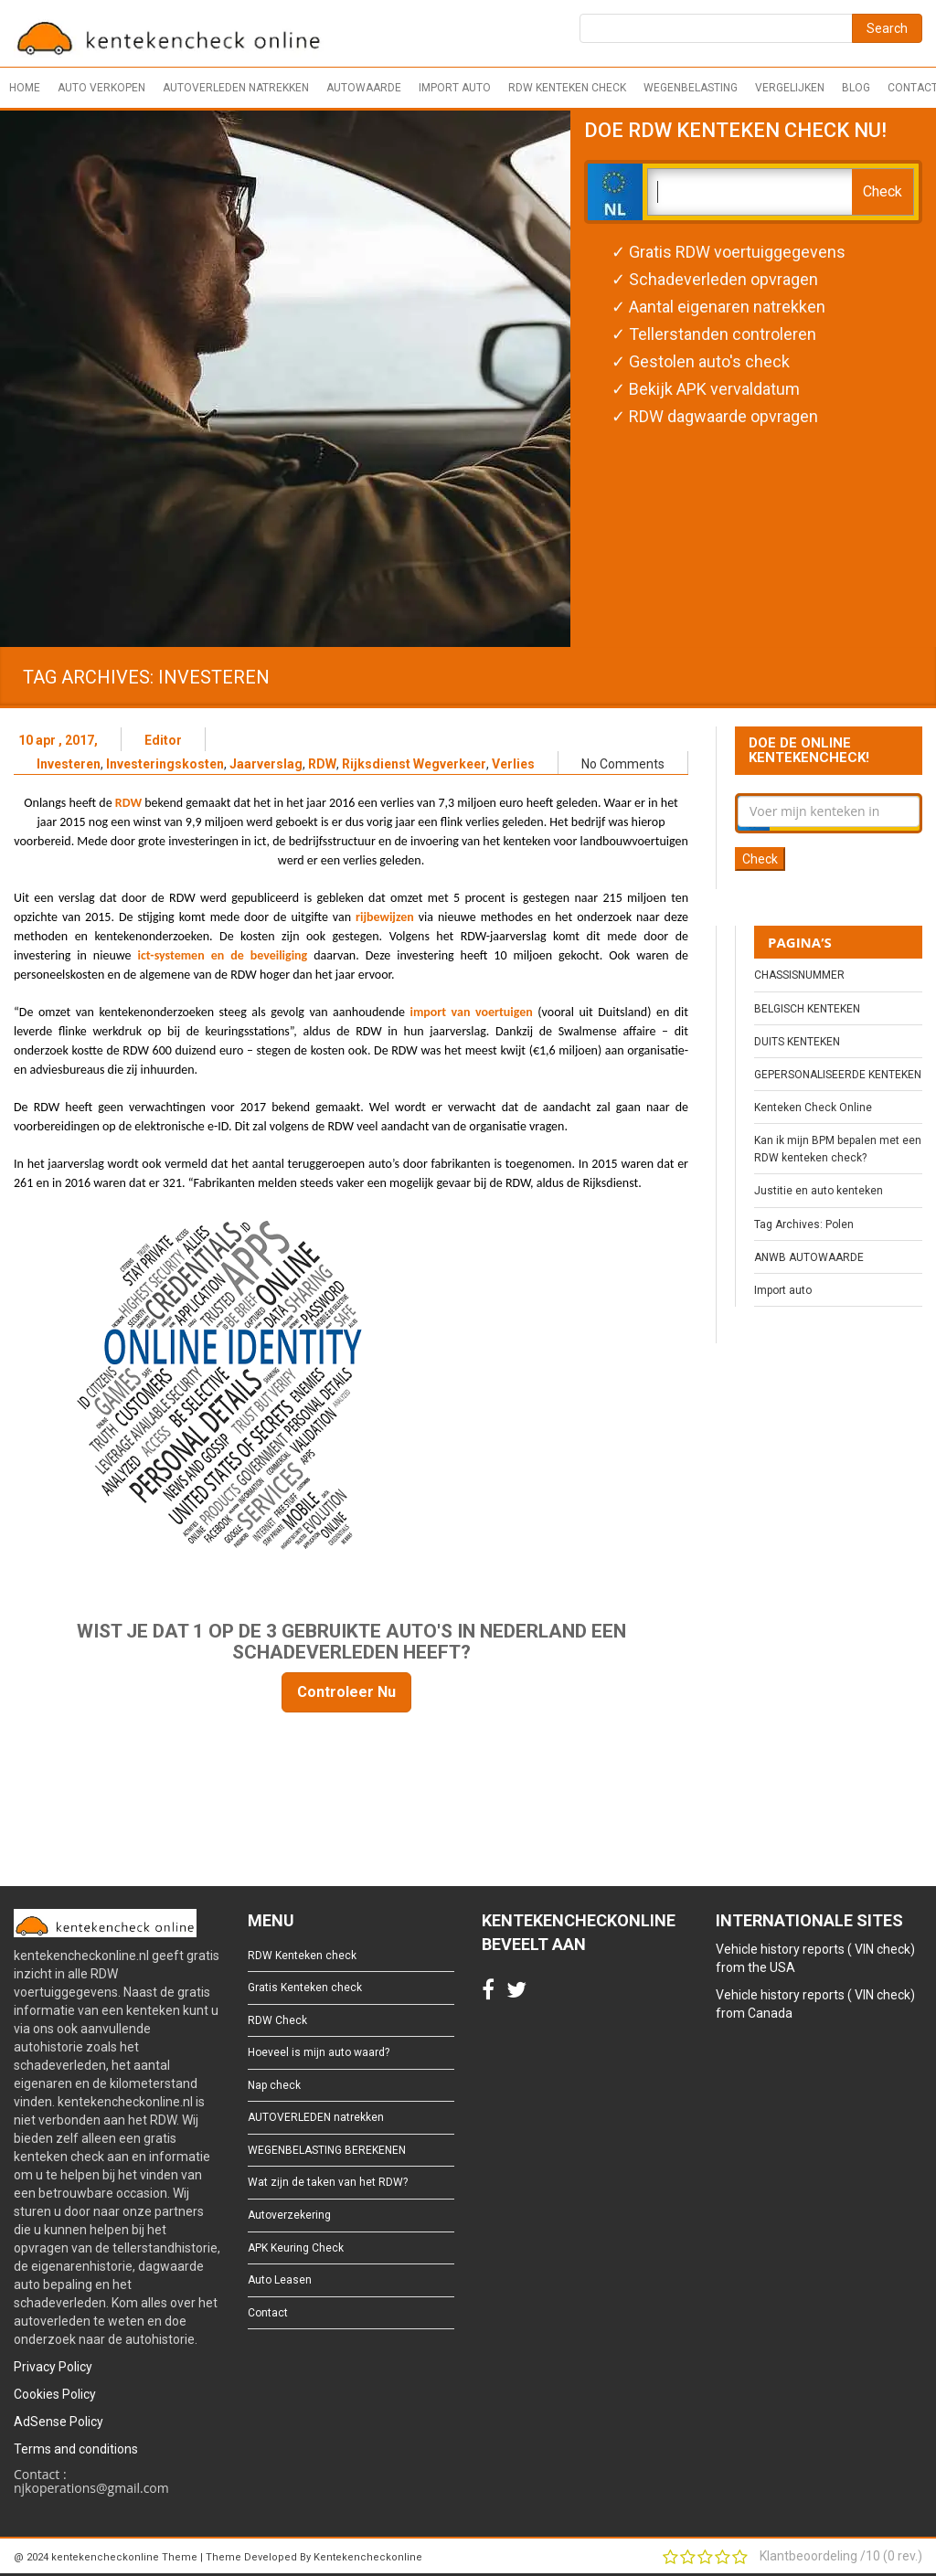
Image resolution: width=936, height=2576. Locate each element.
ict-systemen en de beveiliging (223, 955)
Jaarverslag (266, 764)
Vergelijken (789, 87)
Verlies (513, 764)
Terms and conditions (76, 2449)
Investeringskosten (165, 764)
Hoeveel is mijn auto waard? (318, 2052)
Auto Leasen (280, 2280)
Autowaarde (363, 87)
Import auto (455, 87)
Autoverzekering (289, 2215)
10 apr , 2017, (58, 740)
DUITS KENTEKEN (797, 1041)
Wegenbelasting (691, 87)
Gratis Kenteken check (305, 1987)
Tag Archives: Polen (804, 1224)
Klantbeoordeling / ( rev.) (841, 2556)
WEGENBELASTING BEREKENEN (327, 2150)
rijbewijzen (387, 917)
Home (24, 87)
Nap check (274, 2085)
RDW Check (277, 2020)
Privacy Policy (53, 2366)
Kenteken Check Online (813, 1107)
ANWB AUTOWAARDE (809, 1257)
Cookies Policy (55, 2394)
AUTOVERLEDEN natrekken (236, 87)
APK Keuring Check (296, 2248)
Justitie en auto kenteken (818, 1190)
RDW (322, 764)
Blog (856, 87)
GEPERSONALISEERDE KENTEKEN (837, 1074)
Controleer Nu (346, 1692)
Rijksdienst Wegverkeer (414, 764)
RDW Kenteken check (567, 87)
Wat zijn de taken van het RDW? (328, 2182)
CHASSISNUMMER (799, 975)
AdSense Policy (58, 2421)
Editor (163, 740)
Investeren (69, 764)
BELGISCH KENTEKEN (807, 1008)
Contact (268, 2312)
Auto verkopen (101, 87)
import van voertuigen (473, 1012)
